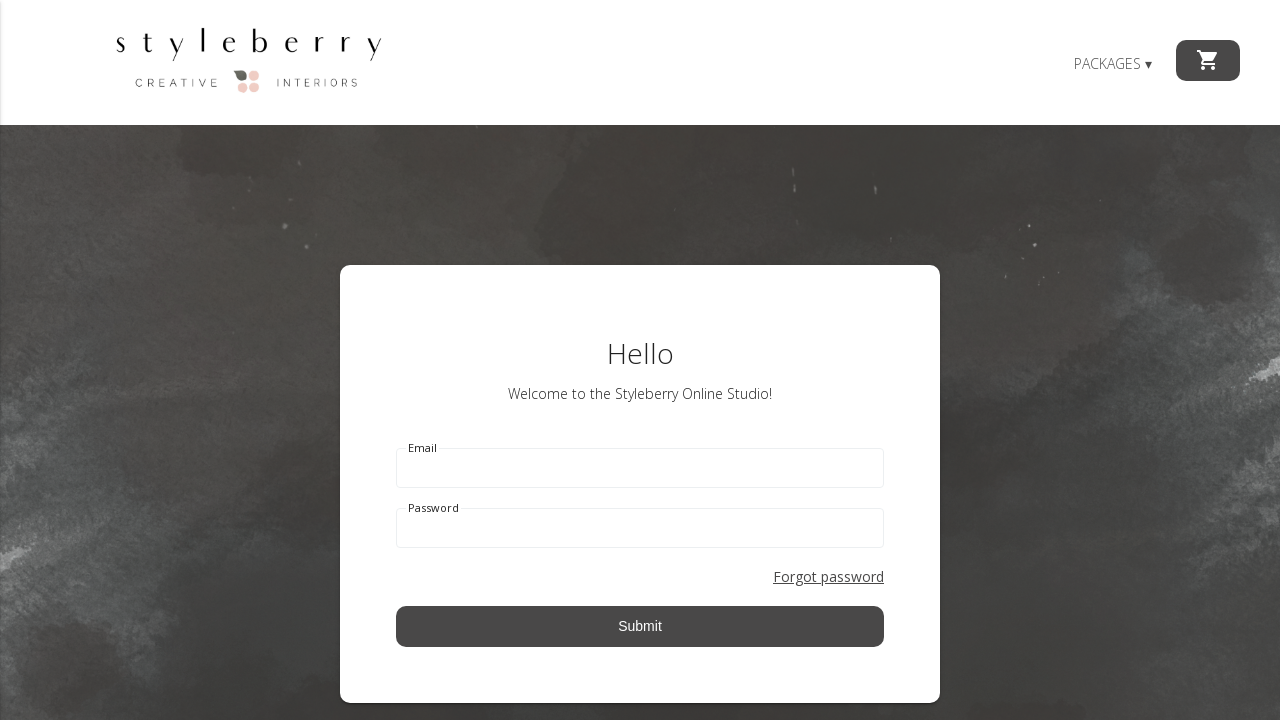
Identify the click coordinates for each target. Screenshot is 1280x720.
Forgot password (828, 576)
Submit (640, 626)
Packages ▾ (1113, 63)
